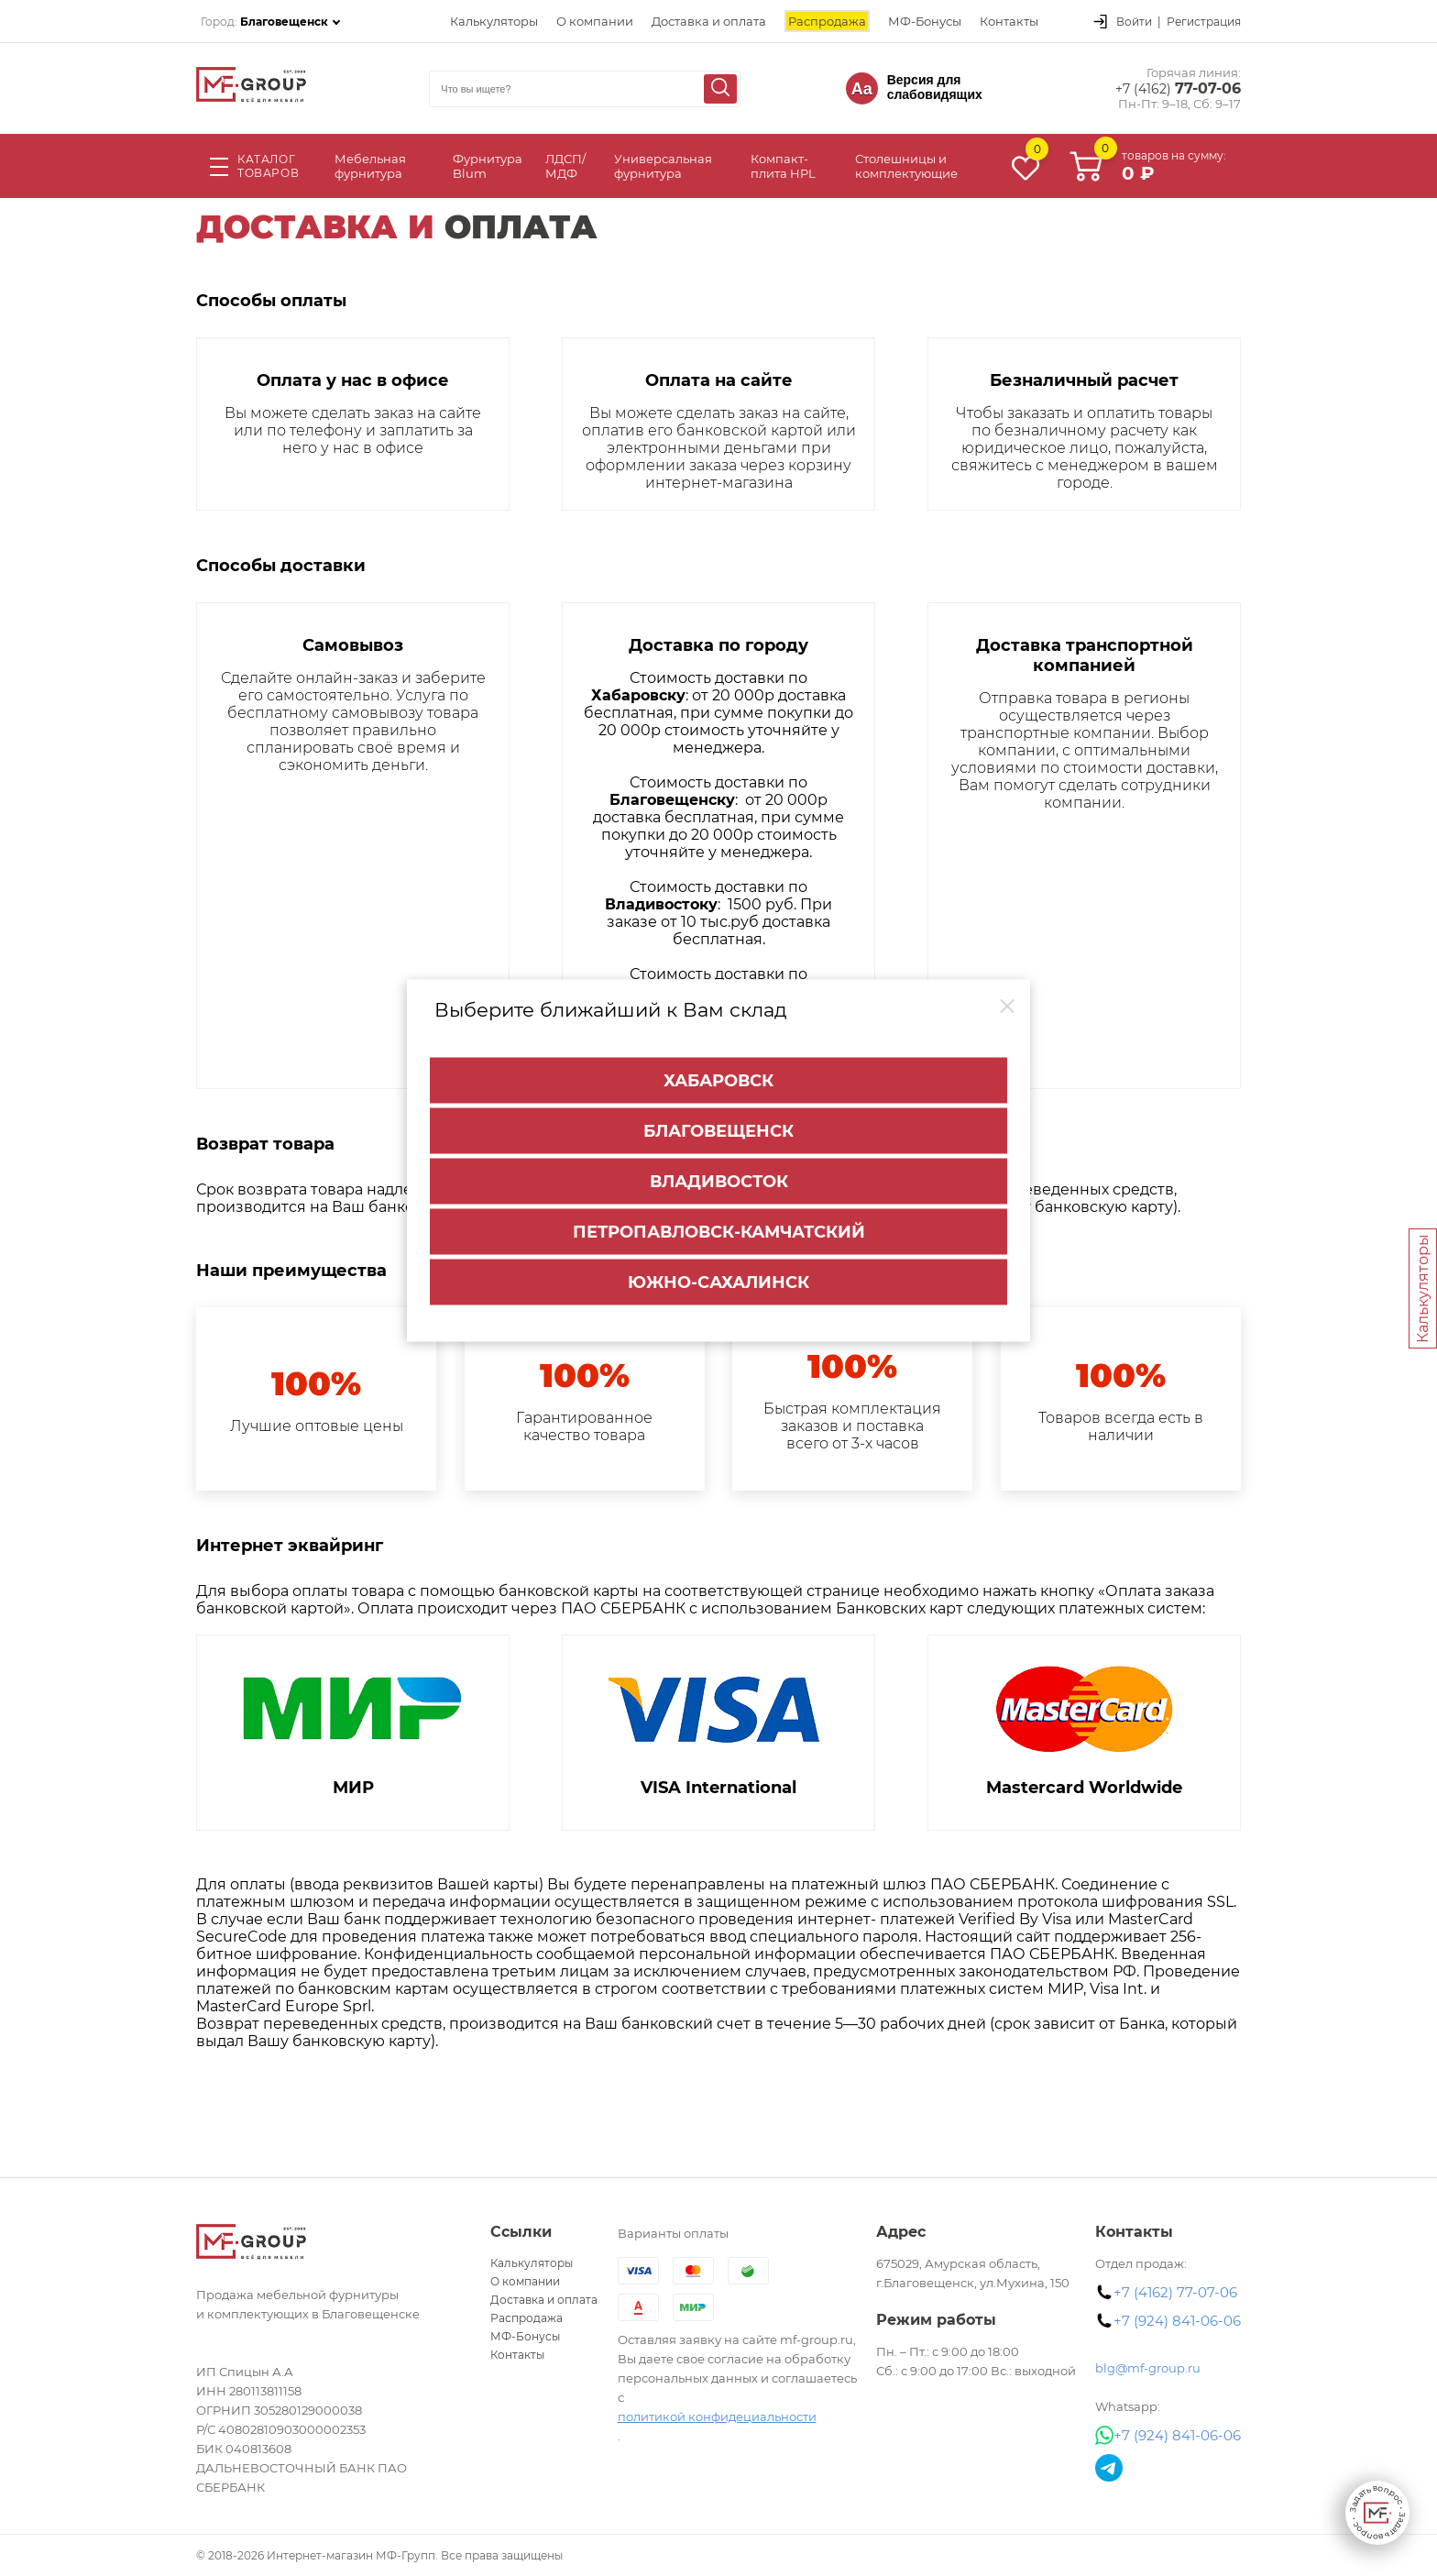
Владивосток (719, 1180)
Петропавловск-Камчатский (719, 1230)
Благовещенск (718, 1129)
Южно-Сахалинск (718, 1281)
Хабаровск (718, 1079)
